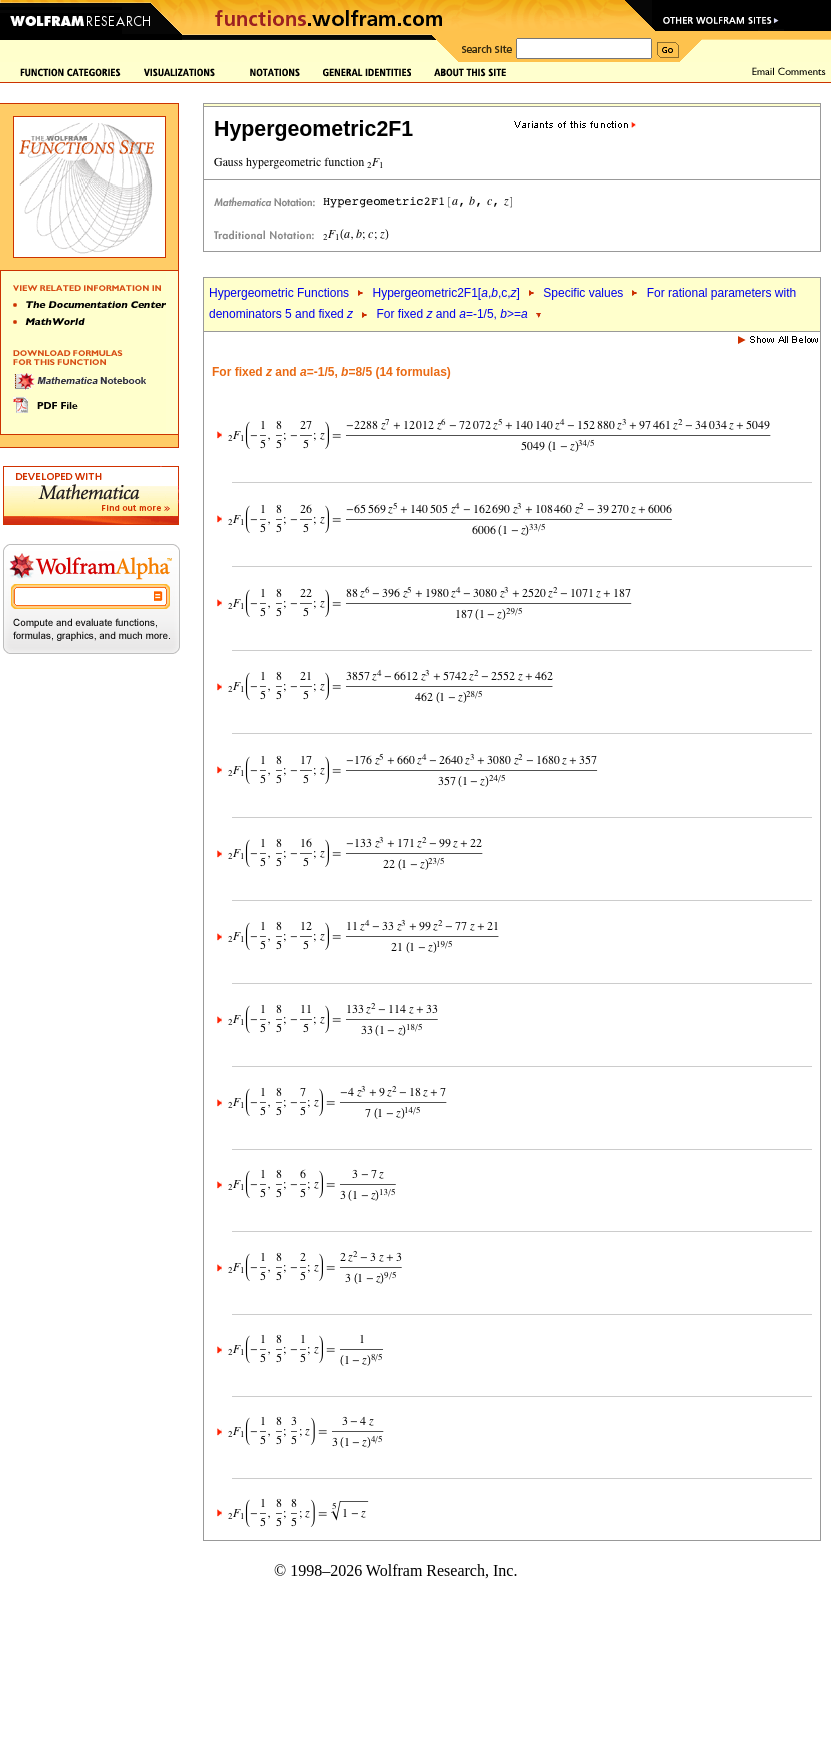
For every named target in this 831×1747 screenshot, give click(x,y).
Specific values (583, 293)
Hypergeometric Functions (279, 293)
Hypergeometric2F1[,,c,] (445, 293)
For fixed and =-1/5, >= (452, 314)
